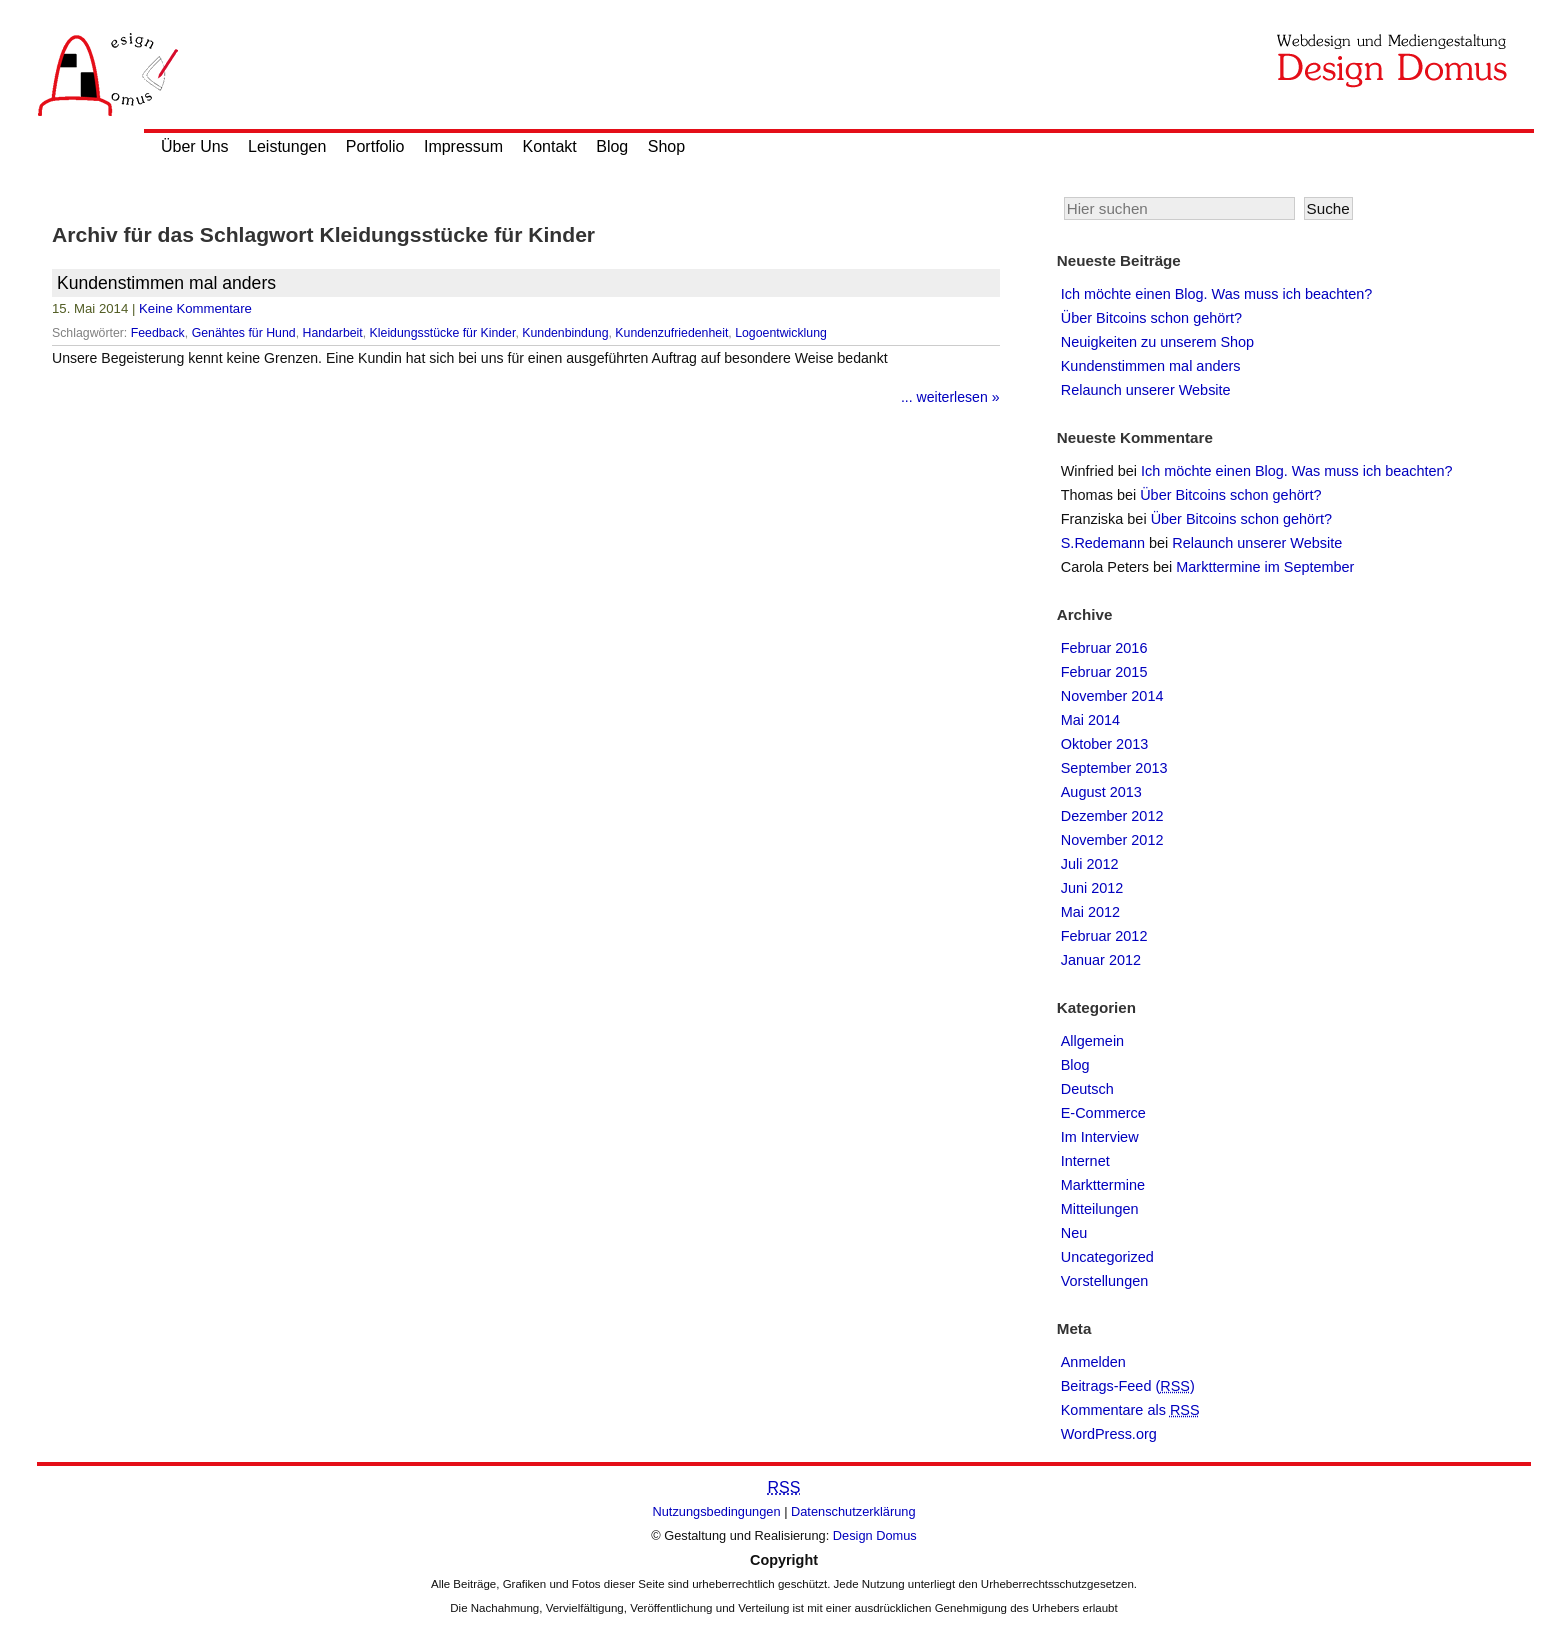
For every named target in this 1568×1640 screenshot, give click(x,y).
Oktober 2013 (1105, 744)
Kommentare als (1130, 1410)
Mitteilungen (1100, 1209)
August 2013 (1101, 792)
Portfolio (375, 146)
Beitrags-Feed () (1128, 1386)
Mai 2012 (1090, 912)
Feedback (158, 333)
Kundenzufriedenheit (671, 333)
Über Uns (195, 146)
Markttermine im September (1265, 567)
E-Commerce (1103, 1113)
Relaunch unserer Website (1146, 390)
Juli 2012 (1090, 864)
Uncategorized (1107, 1257)
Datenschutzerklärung (853, 1511)
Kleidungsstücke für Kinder (443, 333)
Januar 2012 (1101, 960)
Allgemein (1092, 1041)
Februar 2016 (1104, 648)
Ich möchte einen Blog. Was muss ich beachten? (1217, 294)
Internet (1085, 1161)
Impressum (463, 146)
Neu (1074, 1233)
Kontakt (550, 146)
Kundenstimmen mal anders (166, 283)
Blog (612, 146)
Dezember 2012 (1112, 816)
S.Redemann (1103, 543)
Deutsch (1087, 1089)
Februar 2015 (1104, 672)
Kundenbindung (565, 333)
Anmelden (1093, 1362)
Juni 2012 (1092, 888)
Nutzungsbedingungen (717, 1511)
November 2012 (1112, 840)
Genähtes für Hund (244, 333)
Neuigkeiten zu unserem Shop (1157, 342)
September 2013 (1114, 768)
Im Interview (1100, 1137)
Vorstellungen (1105, 1281)
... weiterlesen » (950, 397)
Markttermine (1103, 1185)
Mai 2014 (1090, 720)
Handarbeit (333, 333)
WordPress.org (1109, 1434)
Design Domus (875, 1535)
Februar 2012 (1104, 936)
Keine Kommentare (195, 308)
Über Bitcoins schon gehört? (1151, 318)
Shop (666, 146)
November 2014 (1112, 696)
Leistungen (287, 146)
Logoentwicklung (781, 333)
